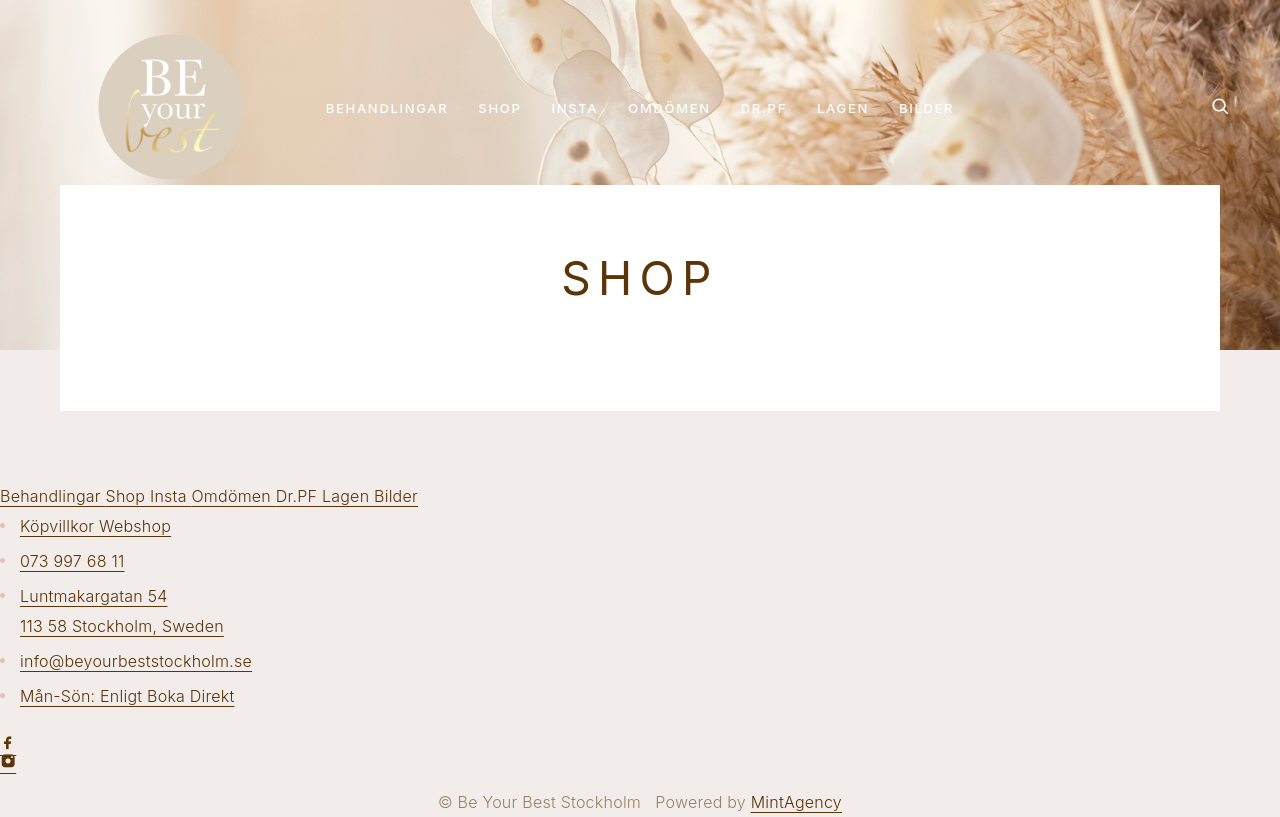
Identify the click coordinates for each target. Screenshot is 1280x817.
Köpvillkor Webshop (95, 526)
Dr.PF (764, 108)
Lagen (843, 108)
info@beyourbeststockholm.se (136, 661)
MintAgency (796, 802)
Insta (575, 108)
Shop (499, 108)
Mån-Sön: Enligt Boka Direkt (127, 696)
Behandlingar (387, 108)
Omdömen (669, 108)
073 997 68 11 (72, 561)
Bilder (926, 108)
